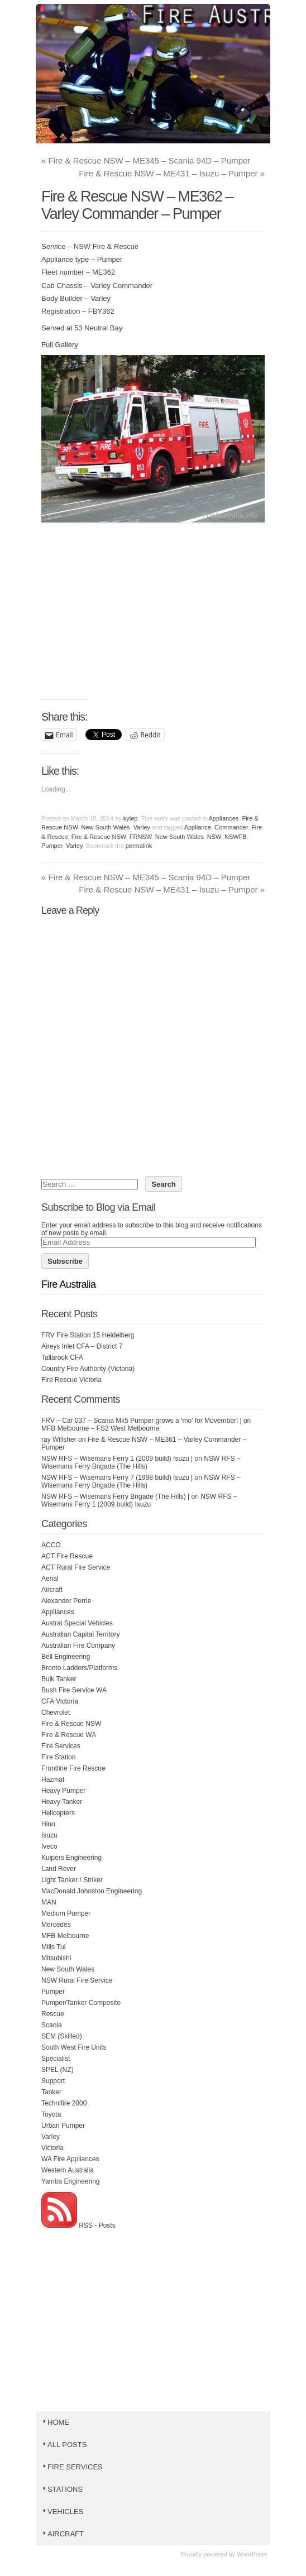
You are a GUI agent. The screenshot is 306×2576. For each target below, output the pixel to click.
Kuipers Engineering (71, 1858)
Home (55, 2422)
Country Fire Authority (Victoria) (88, 1369)
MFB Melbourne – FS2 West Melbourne (100, 1428)
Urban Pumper (63, 2125)
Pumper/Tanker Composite (81, 2003)
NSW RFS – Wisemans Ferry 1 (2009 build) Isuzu (139, 1500)
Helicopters (58, 1813)
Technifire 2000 (64, 2103)
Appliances (223, 818)
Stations (62, 2489)
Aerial (50, 1578)
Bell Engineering (65, 1657)
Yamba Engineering (70, 2181)
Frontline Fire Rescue (73, 1768)
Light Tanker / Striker (72, 1880)
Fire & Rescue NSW (98, 836)
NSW (214, 836)
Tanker (51, 2092)
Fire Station (58, 1757)
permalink (139, 845)
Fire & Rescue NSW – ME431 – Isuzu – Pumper (172, 173)
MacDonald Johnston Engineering (91, 1891)
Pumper (52, 845)
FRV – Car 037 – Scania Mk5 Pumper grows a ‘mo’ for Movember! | (141, 1420)
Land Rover (58, 1869)
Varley (141, 827)
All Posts (64, 2444)
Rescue (52, 2014)
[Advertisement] (173, 617)
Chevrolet (55, 1712)
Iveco (49, 1846)
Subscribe (65, 1261)
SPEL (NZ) (57, 2070)
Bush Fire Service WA (74, 1690)
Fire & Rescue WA (68, 1735)
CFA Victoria (59, 1701)
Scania (51, 2025)
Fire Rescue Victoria (71, 1380)
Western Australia (67, 2170)
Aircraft (52, 1590)
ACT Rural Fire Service (75, 1567)
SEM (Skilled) (61, 2036)
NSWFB (235, 836)
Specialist (55, 2058)
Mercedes (56, 1925)
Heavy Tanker (61, 1802)
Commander (231, 827)
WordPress (252, 2554)
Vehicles (62, 2511)
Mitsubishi (56, 1958)
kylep (130, 818)
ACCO (51, 1545)
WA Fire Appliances (70, 2159)
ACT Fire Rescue (67, 1556)
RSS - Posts (78, 2225)
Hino (48, 1824)
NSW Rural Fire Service (76, 1980)
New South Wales (106, 827)
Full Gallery (59, 344)
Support (53, 2081)
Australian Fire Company (78, 1645)
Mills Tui (53, 1947)
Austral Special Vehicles (77, 1623)
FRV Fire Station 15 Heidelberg (88, 1335)
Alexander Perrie (66, 1601)
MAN (48, 1902)
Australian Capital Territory (80, 1634)
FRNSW (141, 836)
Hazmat (52, 1779)
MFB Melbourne (65, 1936)
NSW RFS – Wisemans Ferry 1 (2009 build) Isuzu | (117, 1458)
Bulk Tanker (58, 1679)
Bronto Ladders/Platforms (79, 1668)
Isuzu (49, 1835)
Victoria (52, 2148)
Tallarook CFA (62, 1357)
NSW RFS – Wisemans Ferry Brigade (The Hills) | (115, 1496)
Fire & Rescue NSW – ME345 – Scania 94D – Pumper (145, 160)
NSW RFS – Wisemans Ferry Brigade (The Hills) (141, 1462)
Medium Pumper (65, 1913)
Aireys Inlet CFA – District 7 (81, 1346)
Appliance (197, 827)
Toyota (51, 2114)
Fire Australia (68, 1284)
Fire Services (60, 1746)
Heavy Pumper (63, 1791)
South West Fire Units (73, 2047)
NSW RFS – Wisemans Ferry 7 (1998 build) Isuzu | (117, 1477)
